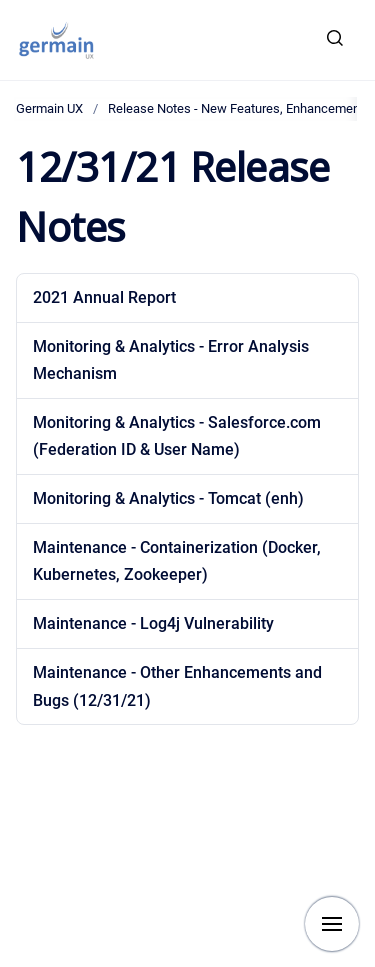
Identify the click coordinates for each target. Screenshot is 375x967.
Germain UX (49, 108)
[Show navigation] (332, 924)
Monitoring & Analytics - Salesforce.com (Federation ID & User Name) (177, 436)
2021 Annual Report (104, 297)
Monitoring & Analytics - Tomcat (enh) (168, 498)
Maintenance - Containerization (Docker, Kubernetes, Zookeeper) (177, 561)
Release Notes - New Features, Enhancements (239, 108)
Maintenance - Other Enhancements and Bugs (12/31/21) (177, 686)
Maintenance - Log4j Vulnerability (153, 623)
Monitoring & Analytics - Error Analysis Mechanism (171, 360)
